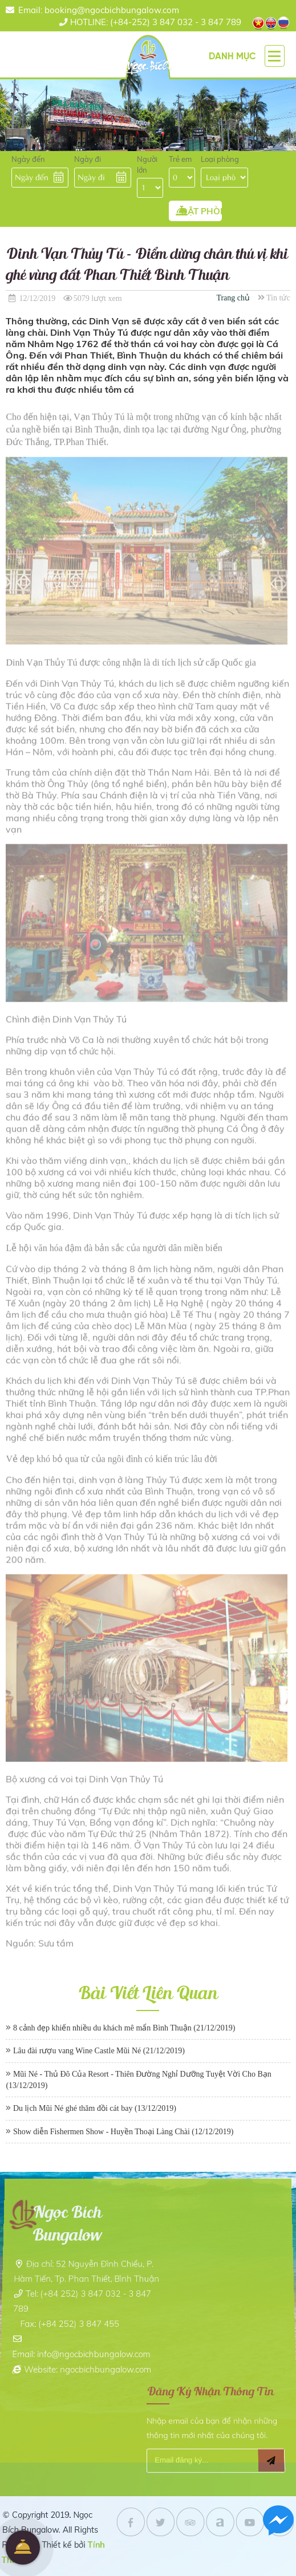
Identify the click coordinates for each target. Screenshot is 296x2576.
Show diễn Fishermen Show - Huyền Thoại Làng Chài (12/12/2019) (123, 2131)
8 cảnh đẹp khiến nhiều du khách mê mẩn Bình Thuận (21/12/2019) (124, 2028)
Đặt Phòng (23, 2547)
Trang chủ (233, 298)
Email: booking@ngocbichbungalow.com (98, 10)
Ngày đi (87, 159)
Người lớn (147, 164)
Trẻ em (180, 159)
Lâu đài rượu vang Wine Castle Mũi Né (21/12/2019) (99, 2050)
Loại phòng (220, 159)
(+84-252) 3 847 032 (131, 22)
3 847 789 (221, 22)
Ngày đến (28, 159)
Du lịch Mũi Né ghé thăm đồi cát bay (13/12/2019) (94, 2108)
